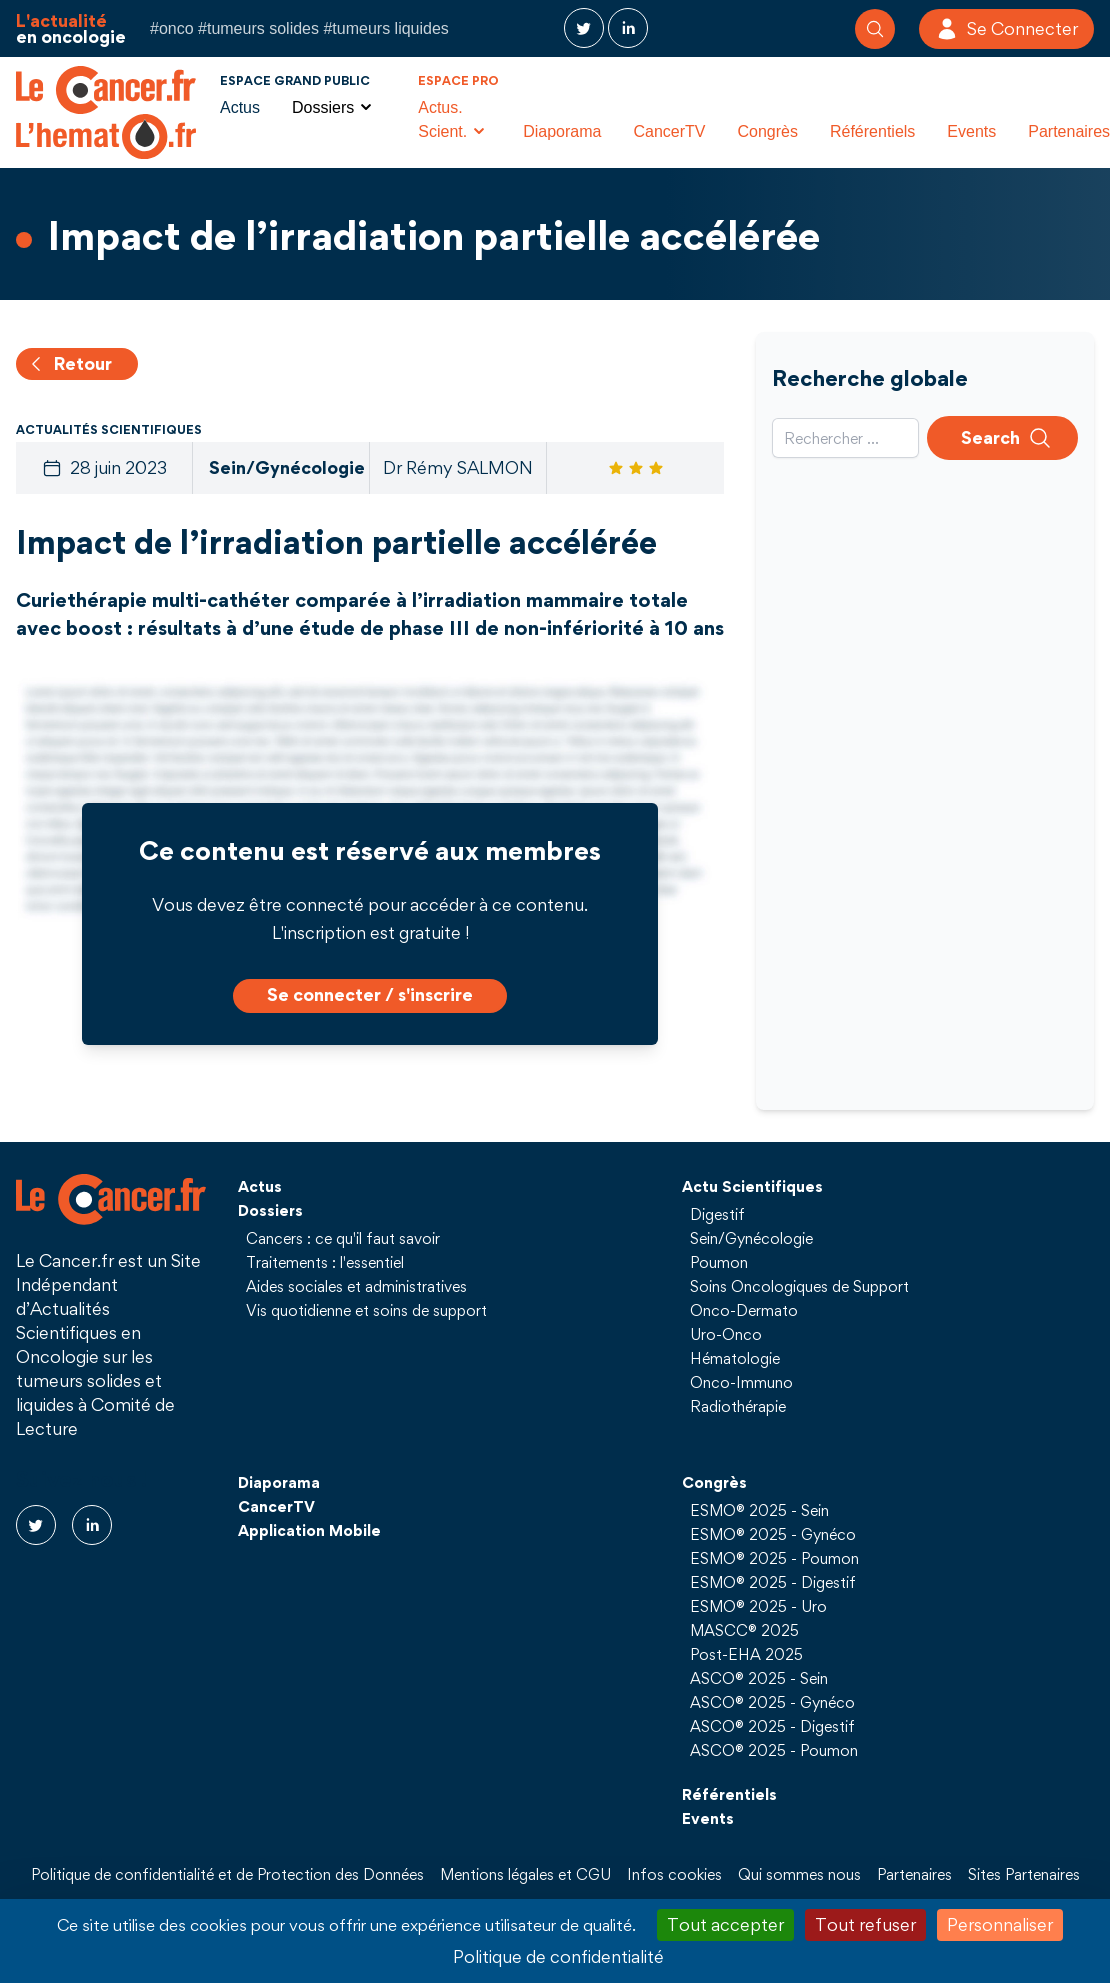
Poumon (719, 1262)
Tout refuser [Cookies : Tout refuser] (865, 1924)
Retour (69, 363)
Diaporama (562, 131)
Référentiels (872, 131)
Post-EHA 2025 (746, 1654)
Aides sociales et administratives (356, 1286)
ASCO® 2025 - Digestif (772, 1726)
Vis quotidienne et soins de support (366, 1310)
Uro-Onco (726, 1334)
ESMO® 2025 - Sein (759, 1510)
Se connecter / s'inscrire (370, 994)
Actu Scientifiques (752, 1186)
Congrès (767, 131)
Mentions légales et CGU (525, 1874)
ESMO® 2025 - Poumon (774, 1558)
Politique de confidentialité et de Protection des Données (227, 1874)
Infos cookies (674, 1874)
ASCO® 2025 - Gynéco (772, 1702)
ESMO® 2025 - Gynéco (773, 1534)
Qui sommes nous (799, 1874)
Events (971, 131)
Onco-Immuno (741, 1382)
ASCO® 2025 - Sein (759, 1678)
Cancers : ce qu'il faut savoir (343, 1238)
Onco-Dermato (744, 1310)
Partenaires (914, 1874)
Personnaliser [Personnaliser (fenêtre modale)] (1000, 1924)
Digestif (717, 1214)
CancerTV (669, 131)
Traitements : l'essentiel (325, 1262)
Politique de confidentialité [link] (558, 1956)
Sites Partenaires (1024, 1874)
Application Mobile (309, 1530)
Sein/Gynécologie (751, 1238)
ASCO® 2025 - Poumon (774, 1750)
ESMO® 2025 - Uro (758, 1606)
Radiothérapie (738, 1406)
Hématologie (735, 1358)
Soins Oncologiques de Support (799, 1286)
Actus (240, 107)
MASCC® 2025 (744, 1630)
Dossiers (270, 1210)
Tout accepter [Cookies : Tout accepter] (725, 1924)
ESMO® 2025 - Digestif (773, 1582)
